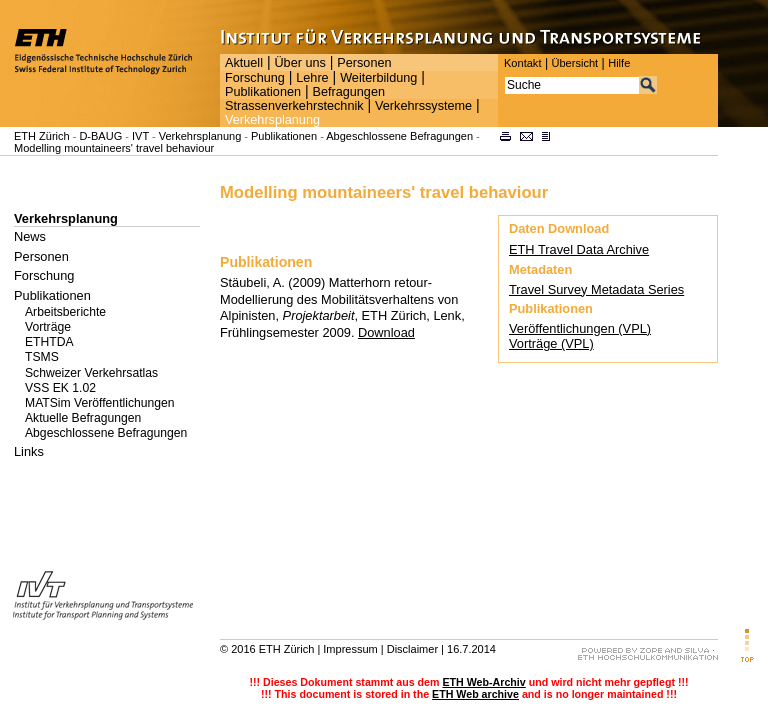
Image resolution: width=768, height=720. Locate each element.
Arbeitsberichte (65, 312)
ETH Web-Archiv (483, 682)
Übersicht (574, 63)
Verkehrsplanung (272, 120)
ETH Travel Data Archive (579, 249)
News (30, 236)
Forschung (255, 78)
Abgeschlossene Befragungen (399, 136)
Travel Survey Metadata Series (596, 289)
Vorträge (48, 327)
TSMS (42, 357)
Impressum (350, 649)
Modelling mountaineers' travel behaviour (114, 148)
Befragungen (348, 92)
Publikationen (263, 92)
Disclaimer (412, 649)
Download (386, 332)
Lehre (312, 78)
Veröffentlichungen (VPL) (580, 328)
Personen (364, 63)
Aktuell (244, 63)
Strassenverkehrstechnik (294, 106)
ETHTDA (49, 342)
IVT (140, 136)
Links (29, 451)
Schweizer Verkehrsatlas (91, 373)
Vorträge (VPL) (551, 343)
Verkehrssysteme (423, 106)
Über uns (299, 63)
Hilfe (619, 63)
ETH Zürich (42, 136)
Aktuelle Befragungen (83, 418)
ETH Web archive (475, 694)
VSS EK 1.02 (60, 388)
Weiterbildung (378, 78)
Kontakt (522, 63)
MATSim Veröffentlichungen (100, 403)
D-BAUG (100, 136)
